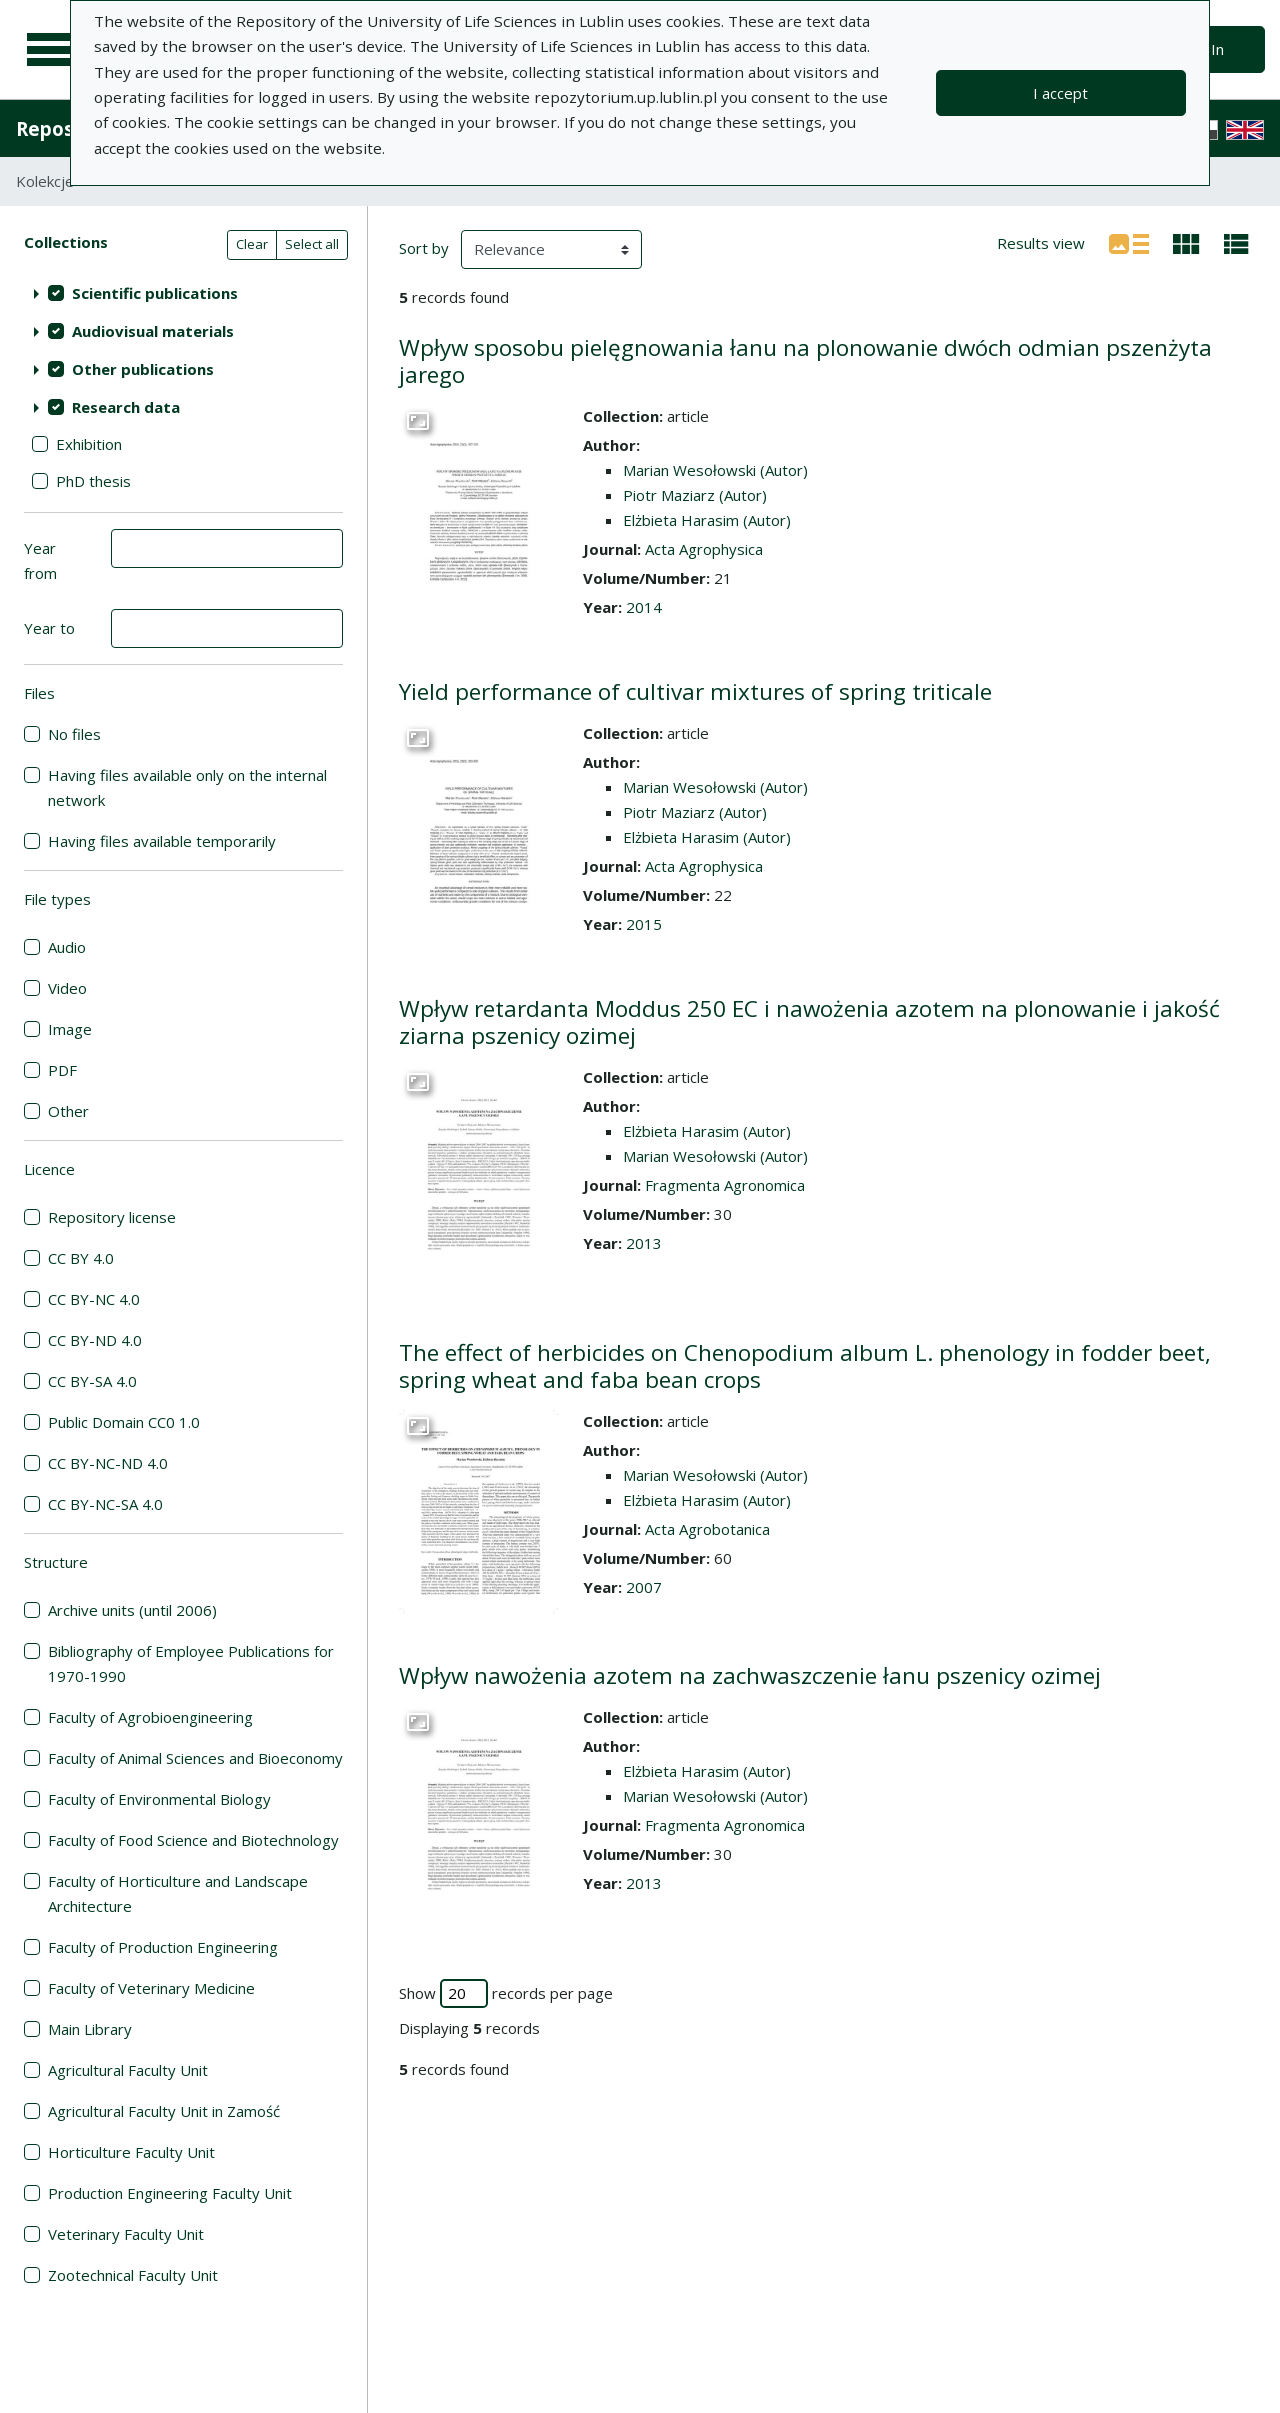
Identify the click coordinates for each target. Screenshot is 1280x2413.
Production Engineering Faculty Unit (170, 2193)
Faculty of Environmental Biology (159, 1799)
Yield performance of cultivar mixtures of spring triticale (695, 691)
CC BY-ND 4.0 (95, 1340)
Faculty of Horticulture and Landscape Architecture (178, 1893)
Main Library (90, 2029)
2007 (644, 1587)
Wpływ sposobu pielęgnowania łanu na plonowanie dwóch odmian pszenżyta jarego (805, 361)
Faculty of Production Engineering (163, 1947)
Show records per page (506, 1993)
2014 (644, 607)
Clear (252, 244)
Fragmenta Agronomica (725, 1185)
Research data (126, 407)
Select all (312, 244)
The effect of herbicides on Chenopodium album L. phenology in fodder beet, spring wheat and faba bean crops (805, 1366)
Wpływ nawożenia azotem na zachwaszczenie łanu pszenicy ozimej (750, 1675)
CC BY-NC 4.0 (94, 1299)
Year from (40, 560)
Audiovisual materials (153, 331)
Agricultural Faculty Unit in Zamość (164, 2111)
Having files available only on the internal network (187, 787)
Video (67, 988)
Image (70, 1029)
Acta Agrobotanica (707, 1529)
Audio (67, 947)
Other (68, 1111)
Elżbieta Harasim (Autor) (707, 520)
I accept (1060, 93)
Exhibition (89, 444)
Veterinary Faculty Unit (126, 2234)
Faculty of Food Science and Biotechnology (193, 1840)
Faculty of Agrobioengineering (150, 1717)
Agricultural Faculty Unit (128, 2070)
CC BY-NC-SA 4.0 (105, 1504)
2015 (644, 924)
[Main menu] (52, 50)
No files (74, 734)
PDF (62, 1070)
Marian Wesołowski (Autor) (715, 470)
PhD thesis (93, 481)
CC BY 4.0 (81, 1258)
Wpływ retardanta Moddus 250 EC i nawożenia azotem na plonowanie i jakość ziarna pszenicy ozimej (809, 1022)
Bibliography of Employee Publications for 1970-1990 (191, 1663)
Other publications (143, 369)
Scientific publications (155, 293)
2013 (644, 1243)
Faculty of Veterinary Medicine (151, 1988)
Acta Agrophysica (704, 549)
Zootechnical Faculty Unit (133, 2275)
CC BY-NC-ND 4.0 (108, 1463)
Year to (49, 628)
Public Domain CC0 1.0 (124, 1422)
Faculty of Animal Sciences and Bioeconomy (195, 1758)
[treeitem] (183, 293)
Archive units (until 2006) (132, 1610)
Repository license (112, 1217)
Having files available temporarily (162, 841)
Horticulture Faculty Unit (131, 2152)
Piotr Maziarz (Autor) (695, 495)
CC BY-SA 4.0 (92, 1381)
